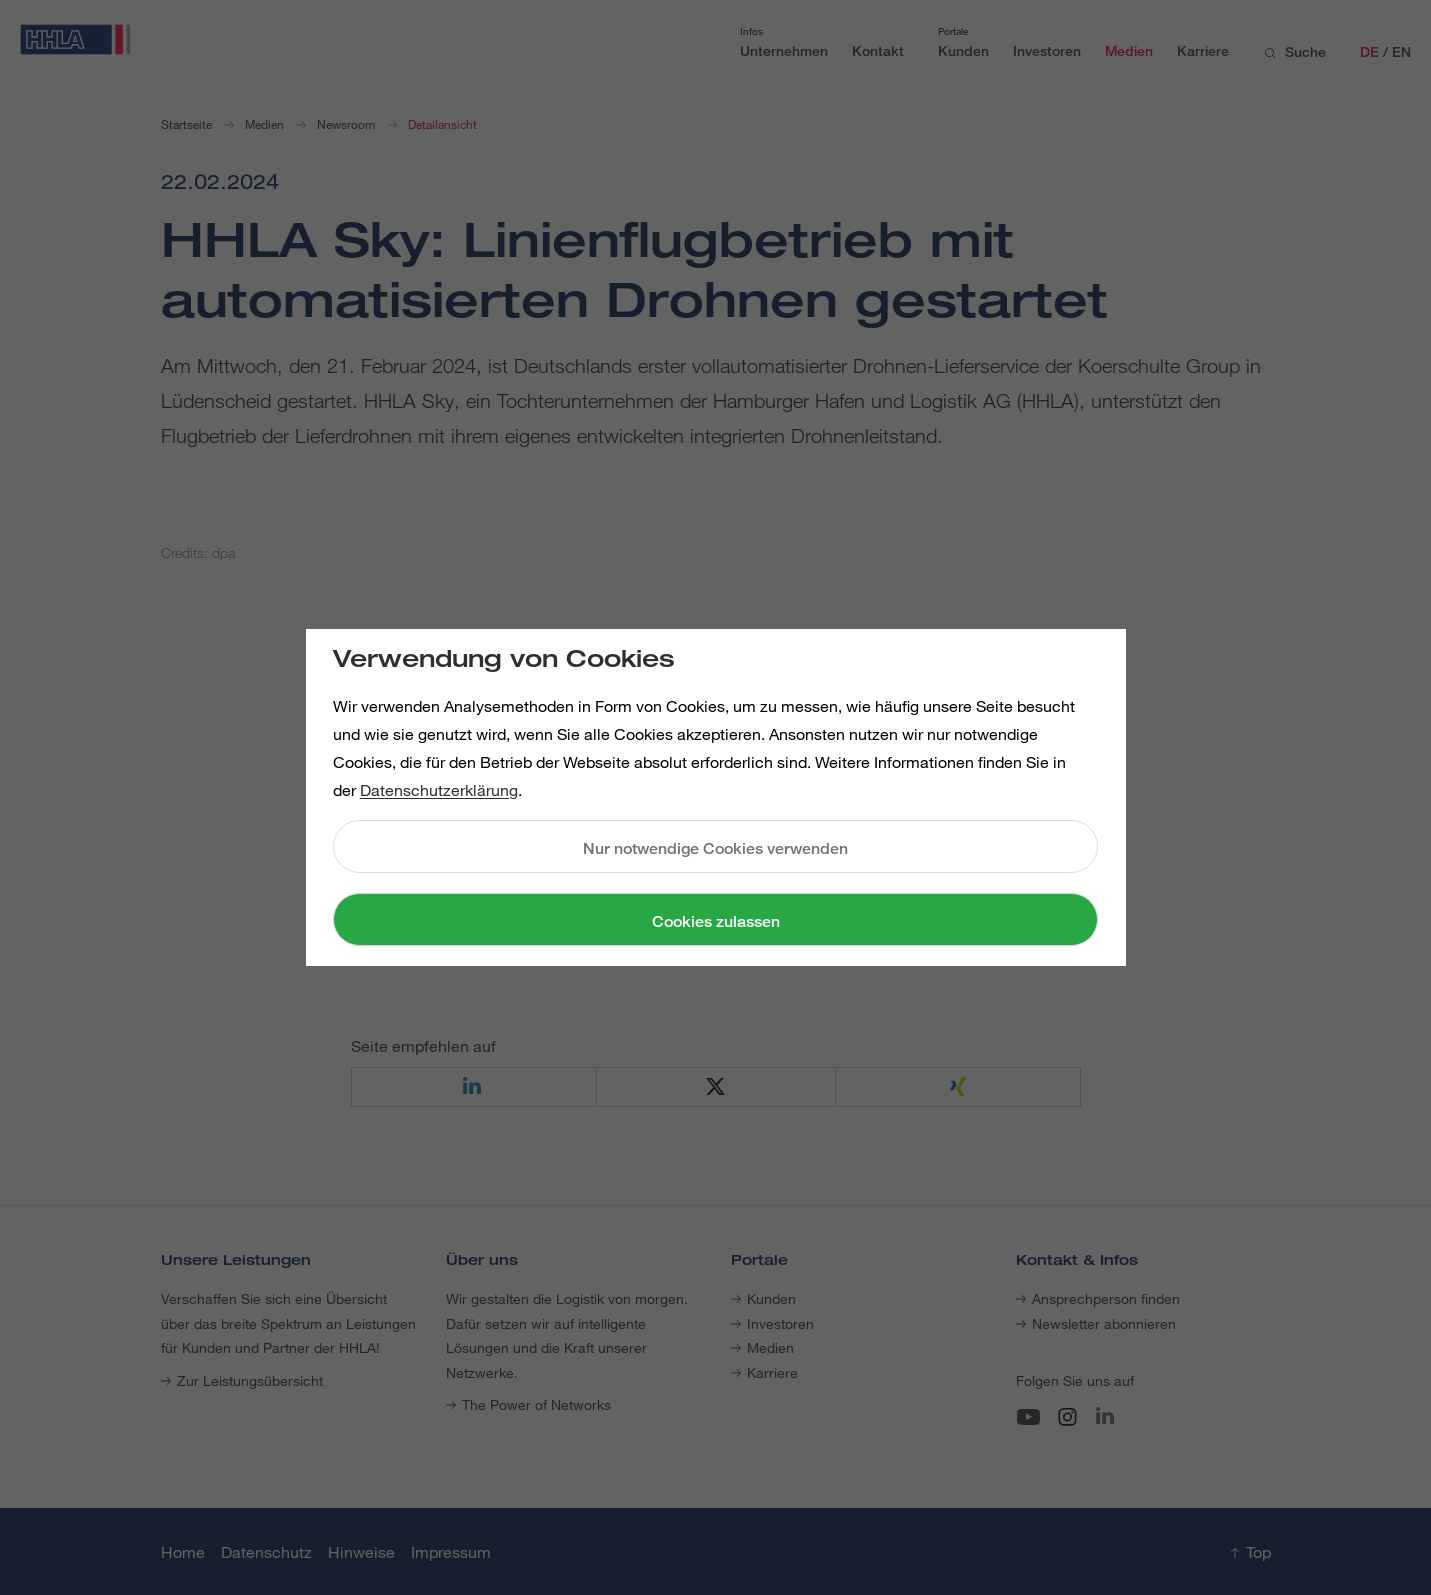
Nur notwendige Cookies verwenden (715, 848)
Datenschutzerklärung (439, 790)
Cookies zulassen (716, 921)
